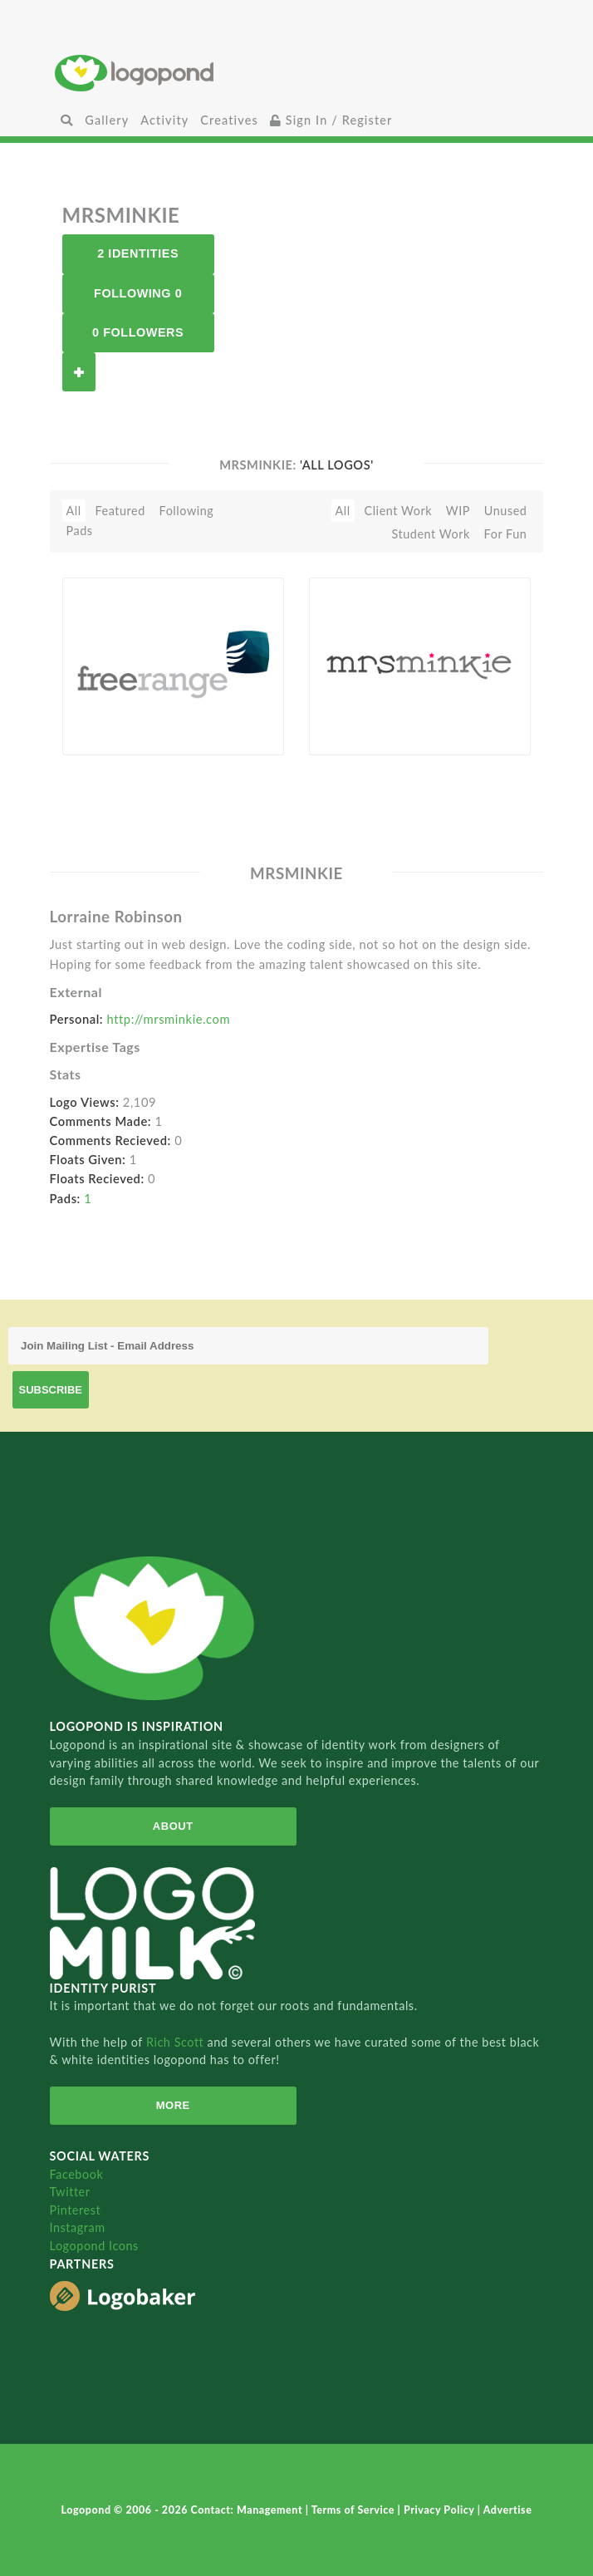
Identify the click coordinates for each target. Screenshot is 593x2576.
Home (296, 72)
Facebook (77, 2174)
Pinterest (75, 2210)
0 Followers (138, 332)
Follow (79, 371)
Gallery (107, 120)
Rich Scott (177, 2042)
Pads (79, 531)
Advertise (507, 2510)
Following (186, 511)
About (173, 1826)
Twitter (70, 2192)
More (173, 2105)
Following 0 (138, 293)
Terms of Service (354, 2510)
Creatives (228, 120)
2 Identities (138, 253)
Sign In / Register (331, 120)
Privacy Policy (441, 2510)
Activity (164, 120)
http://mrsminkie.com (169, 1018)
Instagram (77, 2227)
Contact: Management (248, 2510)
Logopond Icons (94, 2246)
